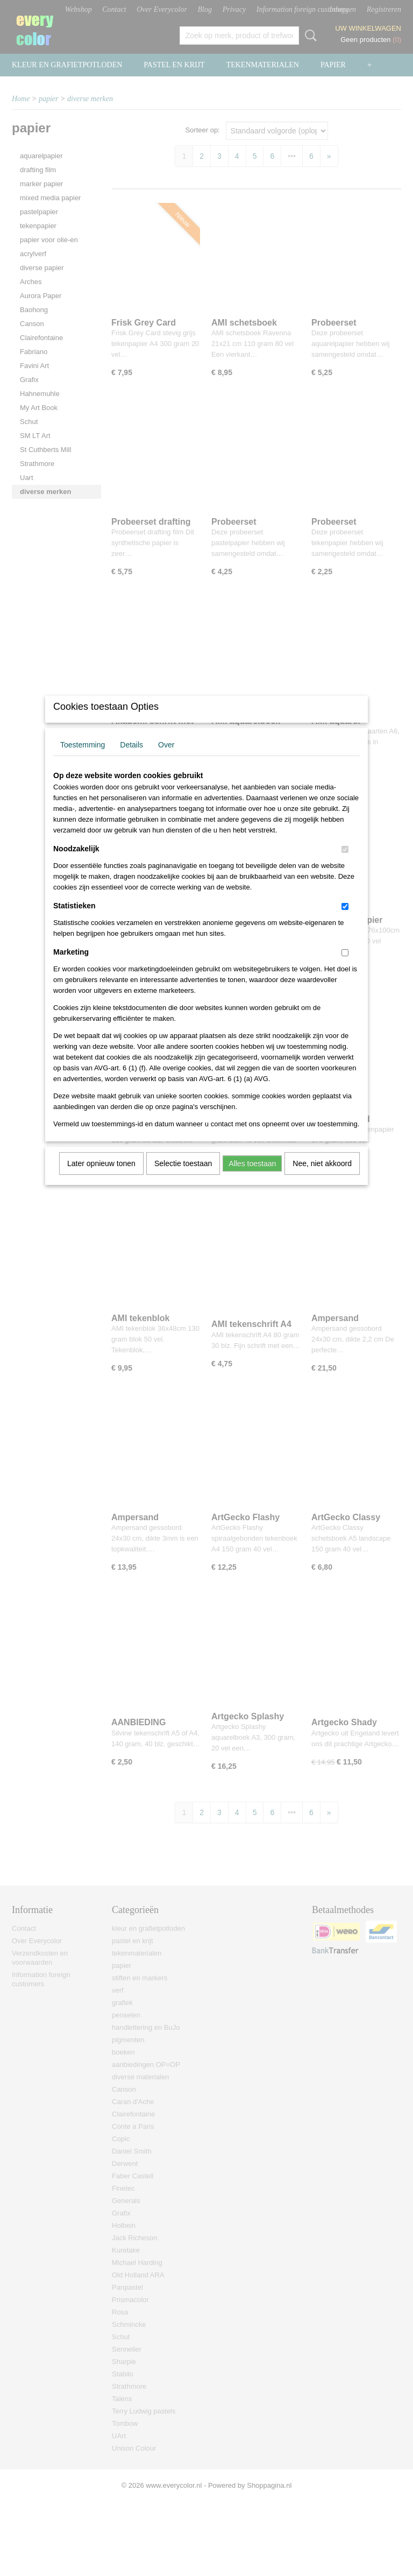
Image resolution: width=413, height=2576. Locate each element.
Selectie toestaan (183, 1177)
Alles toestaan (252, 1177)
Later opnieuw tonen (101, 1177)
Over (166, 758)
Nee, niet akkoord (322, 1177)
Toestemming (82, 758)
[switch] (344, 863)
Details (131, 758)
